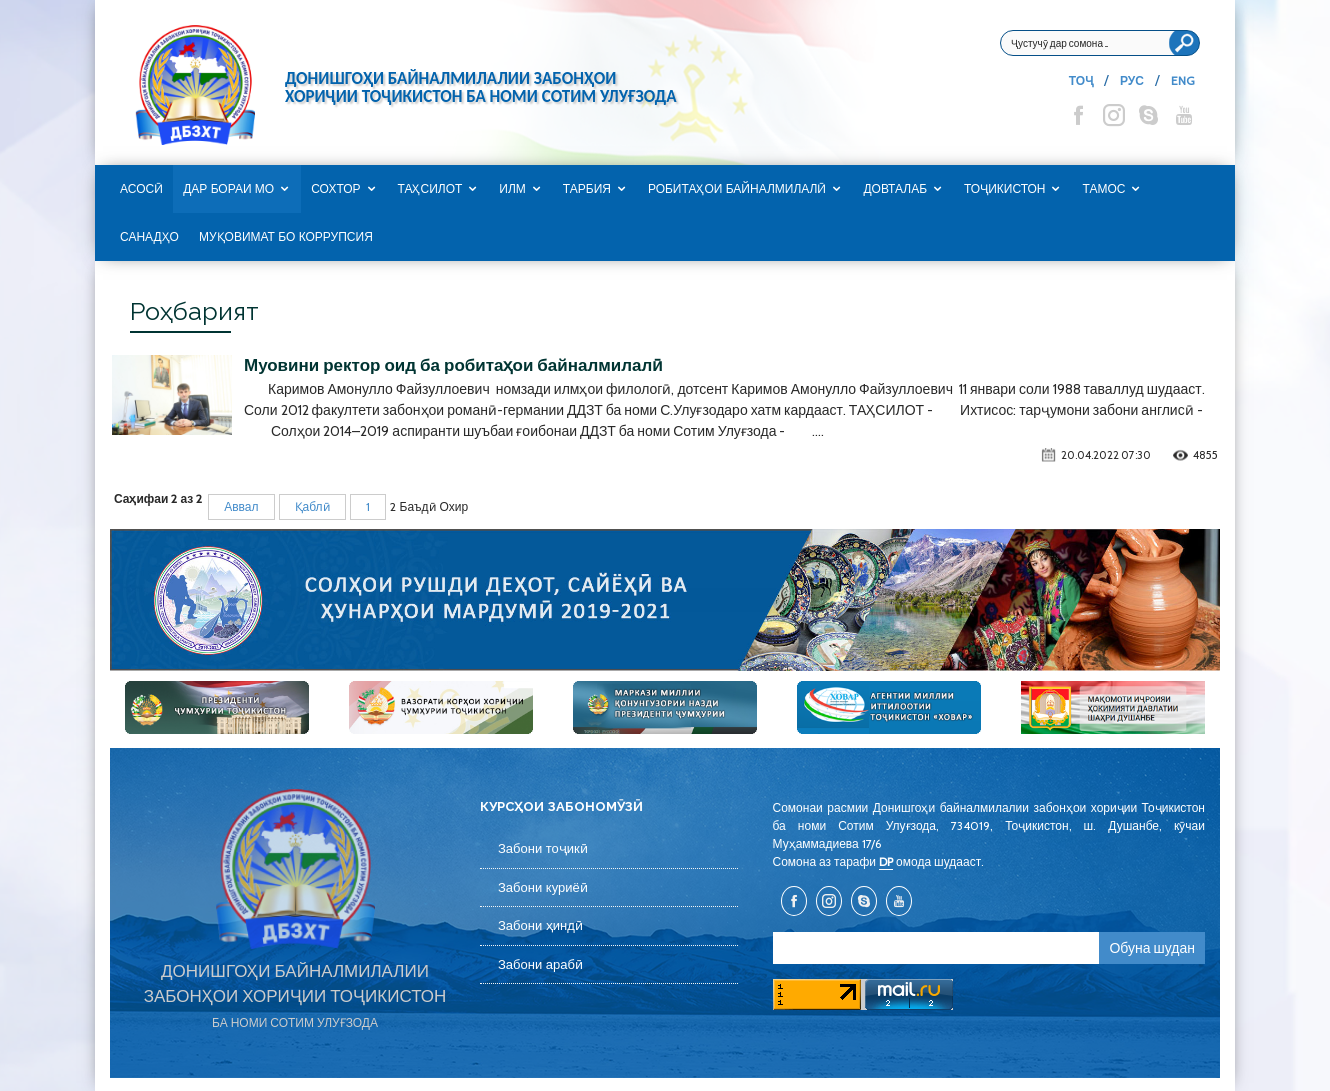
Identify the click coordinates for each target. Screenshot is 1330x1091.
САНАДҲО (149, 237)
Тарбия (587, 189)
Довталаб (895, 189)
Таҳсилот (430, 189)
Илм (512, 189)
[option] (665, 600)
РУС (1132, 80)
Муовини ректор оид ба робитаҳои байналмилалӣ (453, 365)
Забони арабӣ (540, 964)
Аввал (241, 506)
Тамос (1103, 189)
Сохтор (335, 189)
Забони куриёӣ (543, 887)
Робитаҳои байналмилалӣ (737, 189)
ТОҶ (1081, 80)
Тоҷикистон (1004, 189)
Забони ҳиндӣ (540, 925)
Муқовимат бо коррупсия (286, 237)
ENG (1183, 80)
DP (886, 861)
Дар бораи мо (228, 189)
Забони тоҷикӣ (543, 848)
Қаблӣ (312, 506)
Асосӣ (141, 189)
